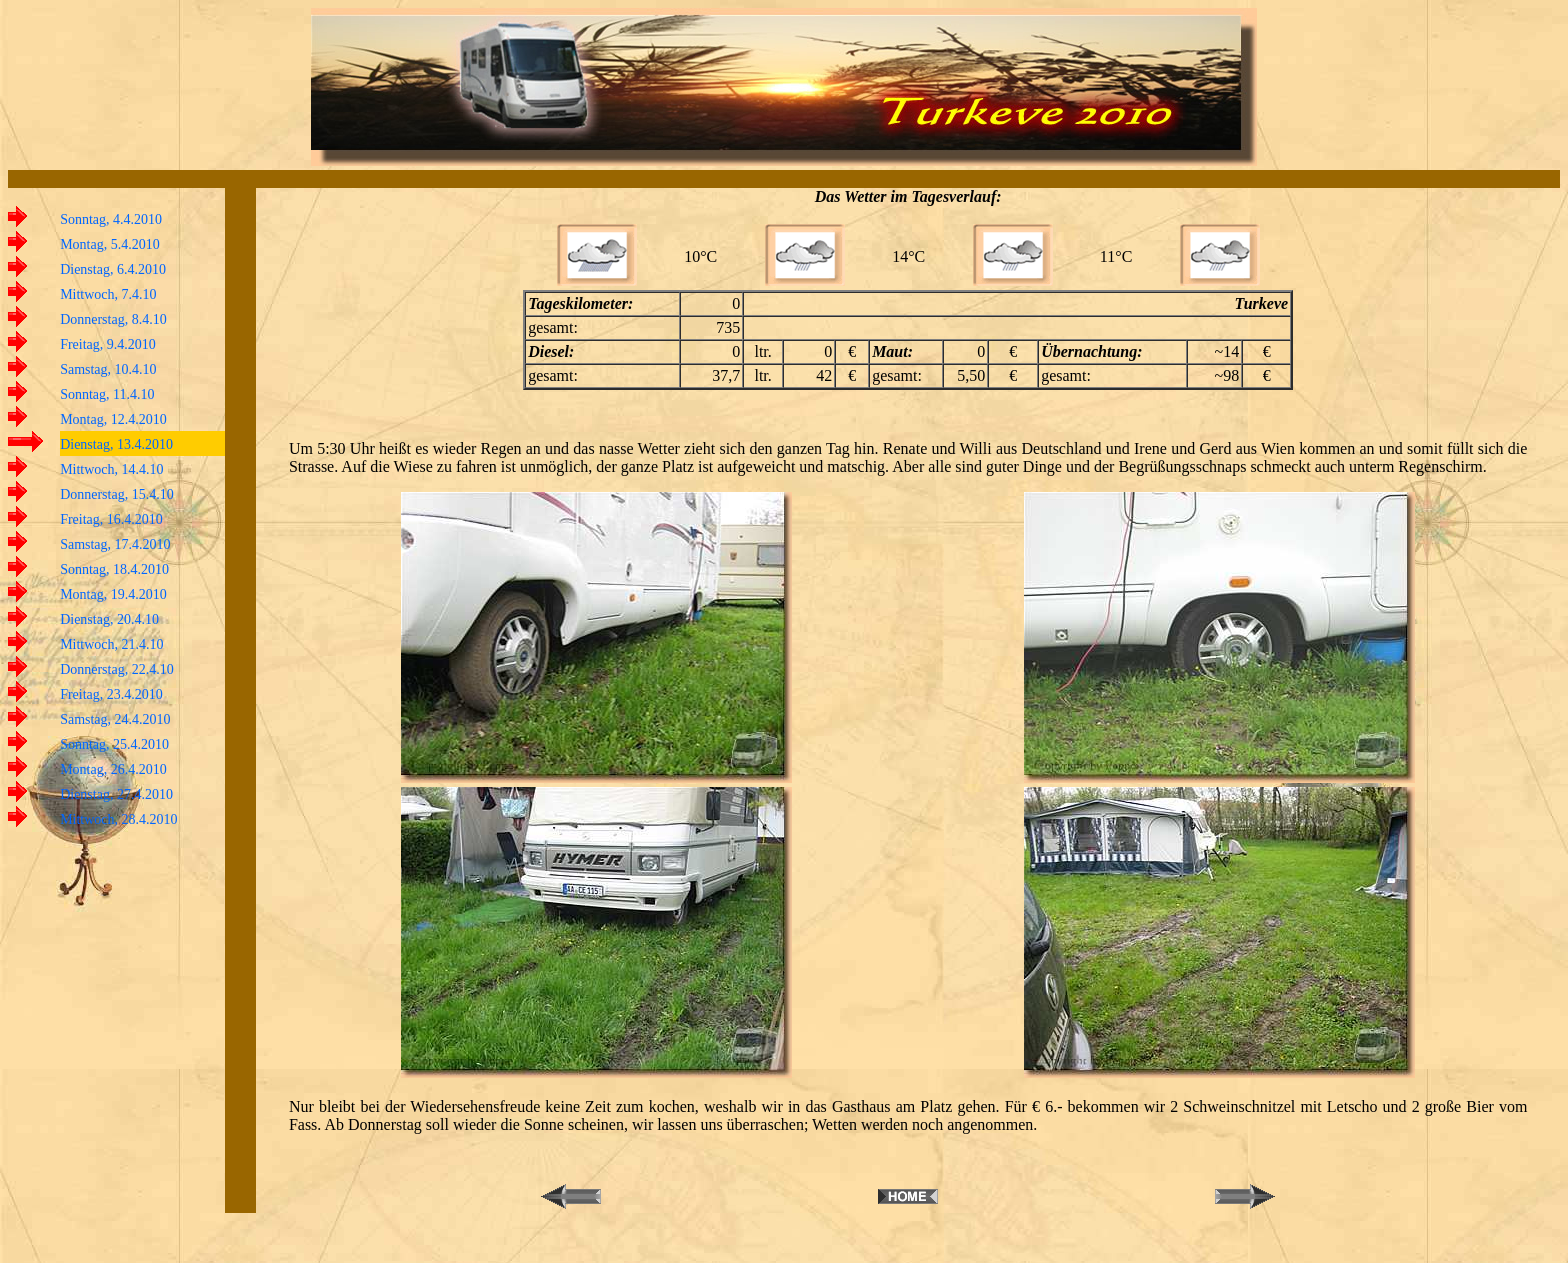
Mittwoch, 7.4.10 (108, 294)
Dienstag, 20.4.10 (109, 619)
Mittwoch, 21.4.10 (111, 644)
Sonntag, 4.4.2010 (111, 219)
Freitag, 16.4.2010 (111, 519)
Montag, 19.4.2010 (113, 594)
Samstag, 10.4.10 (108, 369)
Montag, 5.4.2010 (110, 244)
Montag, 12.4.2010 (113, 419)
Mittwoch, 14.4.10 (111, 469)
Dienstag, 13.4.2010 (116, 444)
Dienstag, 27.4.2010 (116, 794)
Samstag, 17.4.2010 (115, 544)
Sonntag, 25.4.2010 (114, 744)
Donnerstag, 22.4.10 (117, 669)
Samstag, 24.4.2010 (115, 719)
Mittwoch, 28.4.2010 (118, 819)
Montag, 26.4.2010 (113, 769)
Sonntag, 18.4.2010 (114, 569)
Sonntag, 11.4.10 (107, 394)
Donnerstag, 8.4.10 (113, 319)
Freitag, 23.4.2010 (111, 694)
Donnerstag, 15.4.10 (117, 494)
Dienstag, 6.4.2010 (113, 269)
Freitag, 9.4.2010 (108, 344)
